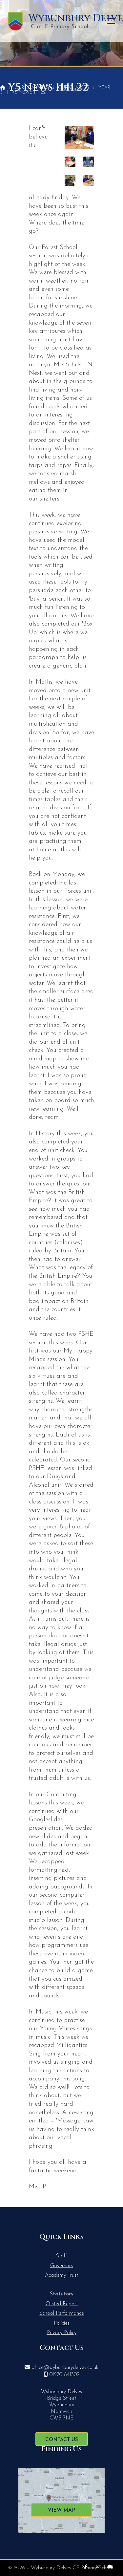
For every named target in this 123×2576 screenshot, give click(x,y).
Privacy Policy (61, 2332)
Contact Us (61, 2440)
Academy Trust (61, 2275)
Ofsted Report (62, 2304)
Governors (61, 2265)
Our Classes (73, 87)
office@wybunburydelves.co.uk (64, 2367)
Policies (62, 2323)
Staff (61, 2256)
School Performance (61, 2313)
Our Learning (31, 87)
